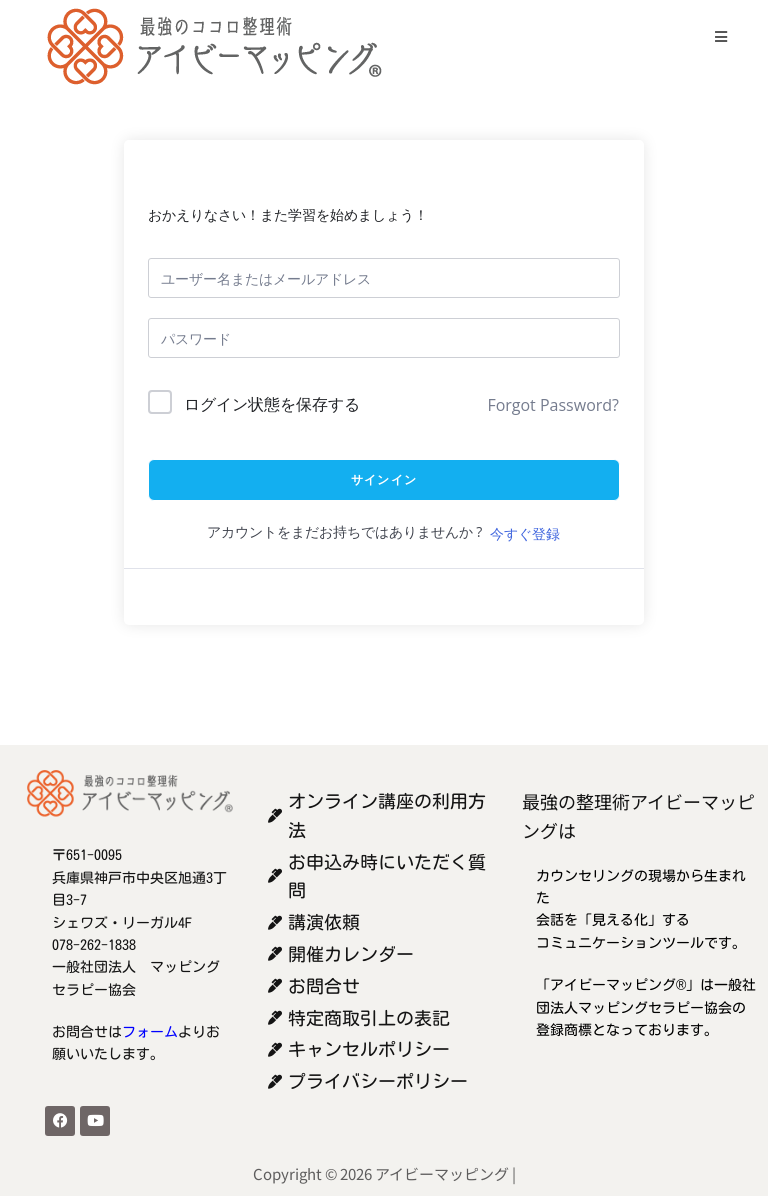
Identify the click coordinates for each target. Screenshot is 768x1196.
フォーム (150, 1032)
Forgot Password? (553, 405)
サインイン (384, 479)
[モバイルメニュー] (713, 36)
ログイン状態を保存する (272, 404)
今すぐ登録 (525, 533)
